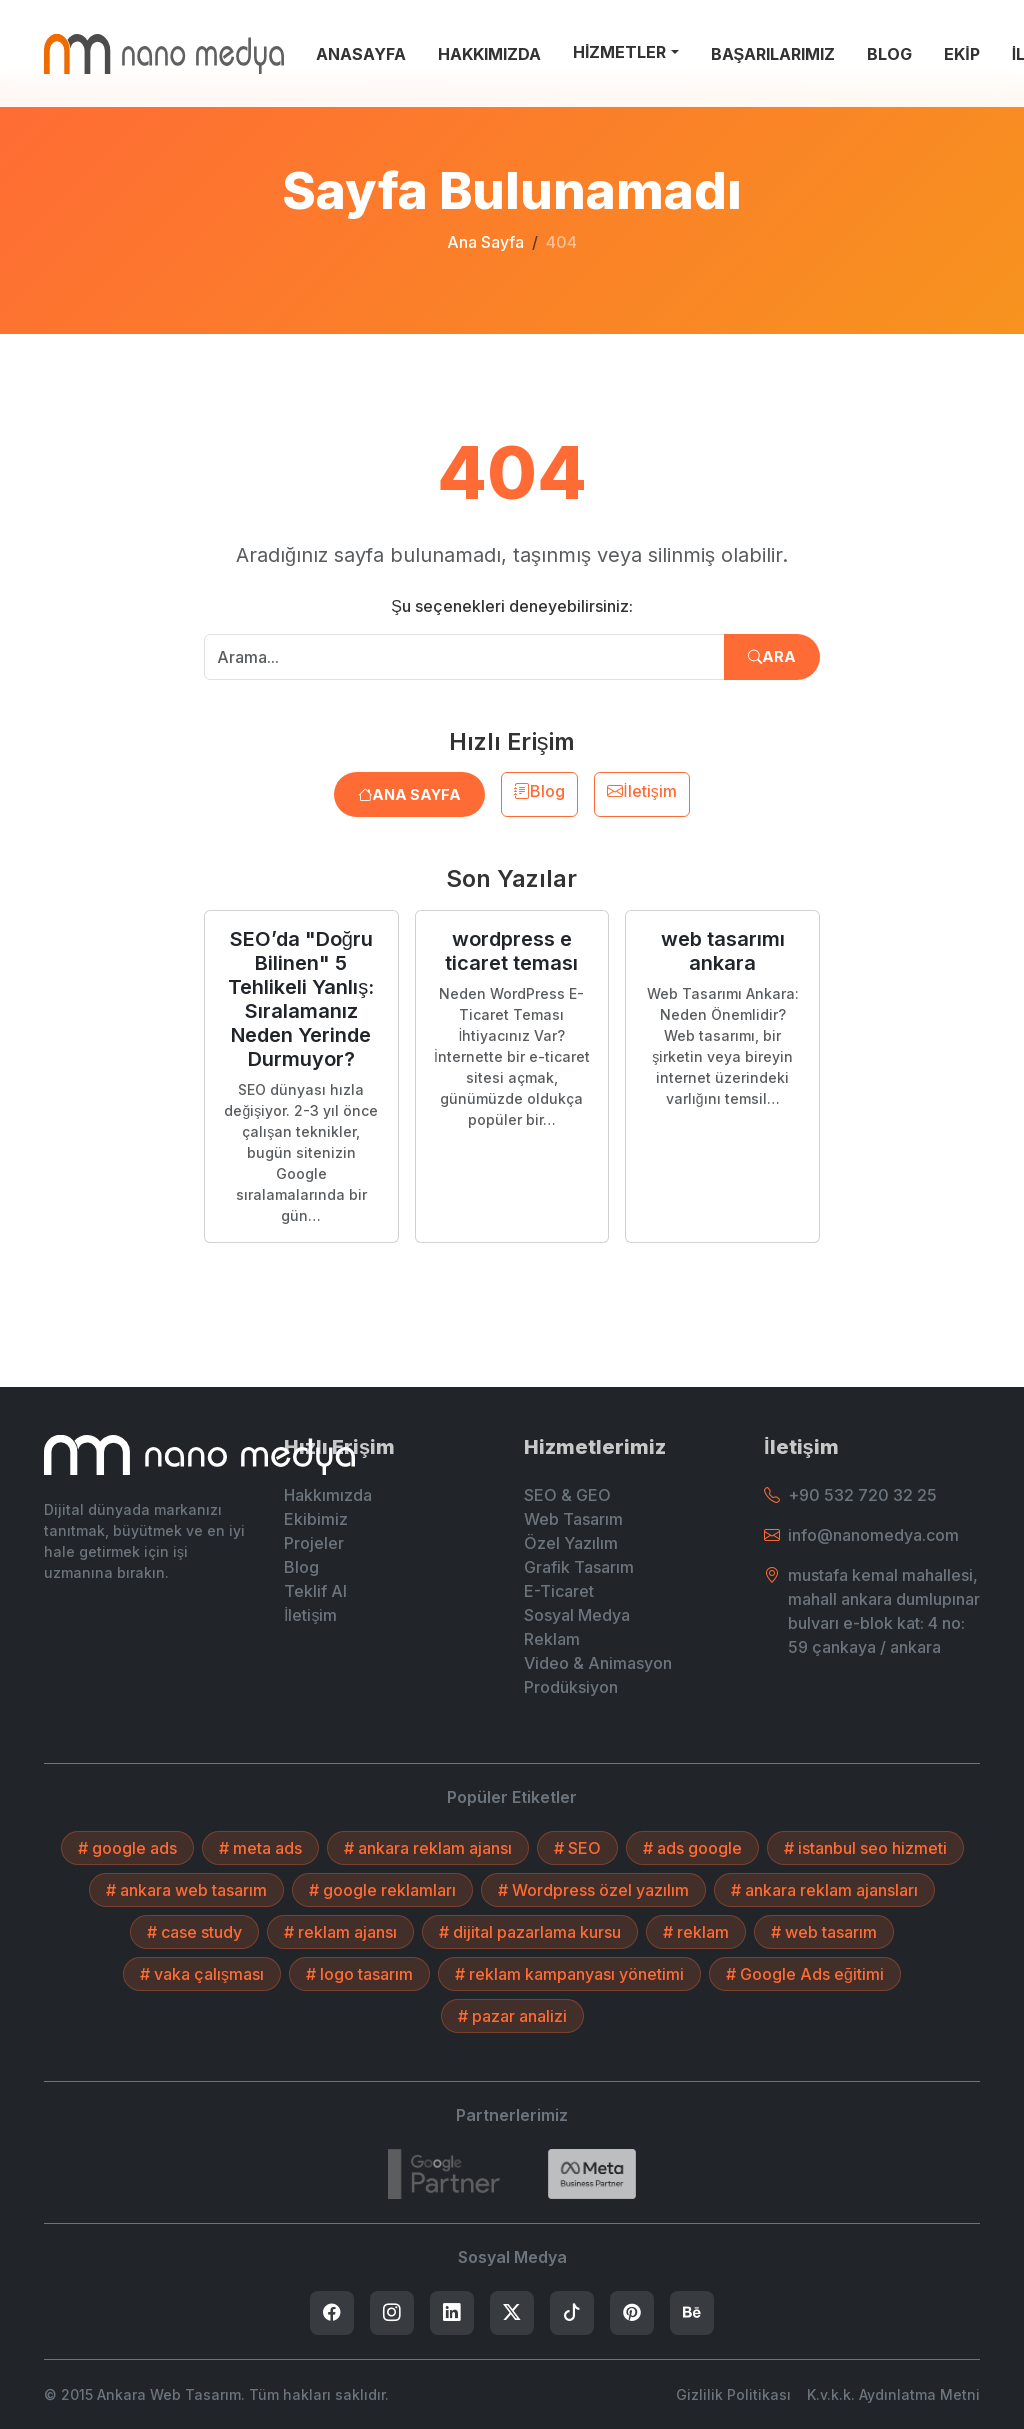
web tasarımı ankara (723, 951)
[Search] (591, 2174)
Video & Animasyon (598, 1663)
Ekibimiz (316, 1519)
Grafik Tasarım (579, 1567)
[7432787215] (444, 2174)
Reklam (552, 1639)
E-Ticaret (559, 1591)
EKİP (961, 54)
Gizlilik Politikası (733, 2394)
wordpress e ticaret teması (511, 951)
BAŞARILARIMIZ (773, 54)
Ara (772, 656)
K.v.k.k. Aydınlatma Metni (893, 2394)
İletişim (641, 791)
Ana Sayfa (485, 242)
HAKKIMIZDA (489, 54)
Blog (539, 791)
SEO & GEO (567, 1495)
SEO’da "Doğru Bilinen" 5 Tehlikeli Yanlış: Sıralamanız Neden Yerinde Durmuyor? (301, 999)
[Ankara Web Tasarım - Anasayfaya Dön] (164, 54)
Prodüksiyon (571, 1687)
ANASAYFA (361, 54)
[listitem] (332, 2313)
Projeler (314, 1543)
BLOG (889, 54)
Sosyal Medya (577, 1615)
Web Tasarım (573, 1519)
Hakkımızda (328, 1495)
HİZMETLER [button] (619, 52)
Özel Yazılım (571, 1543)
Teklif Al (315, 1591)
